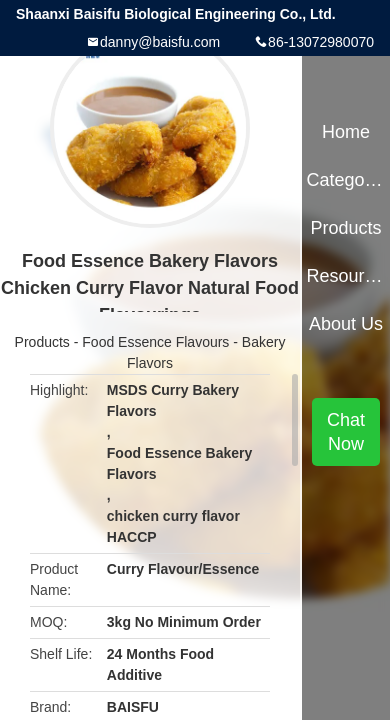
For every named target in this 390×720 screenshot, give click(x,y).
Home (346, 132)
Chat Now (346, 432)
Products (42, 342)
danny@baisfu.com (160, 42)
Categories (345, 180)
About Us (346, 324)
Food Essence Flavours (155, 342)
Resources (345, 276)
